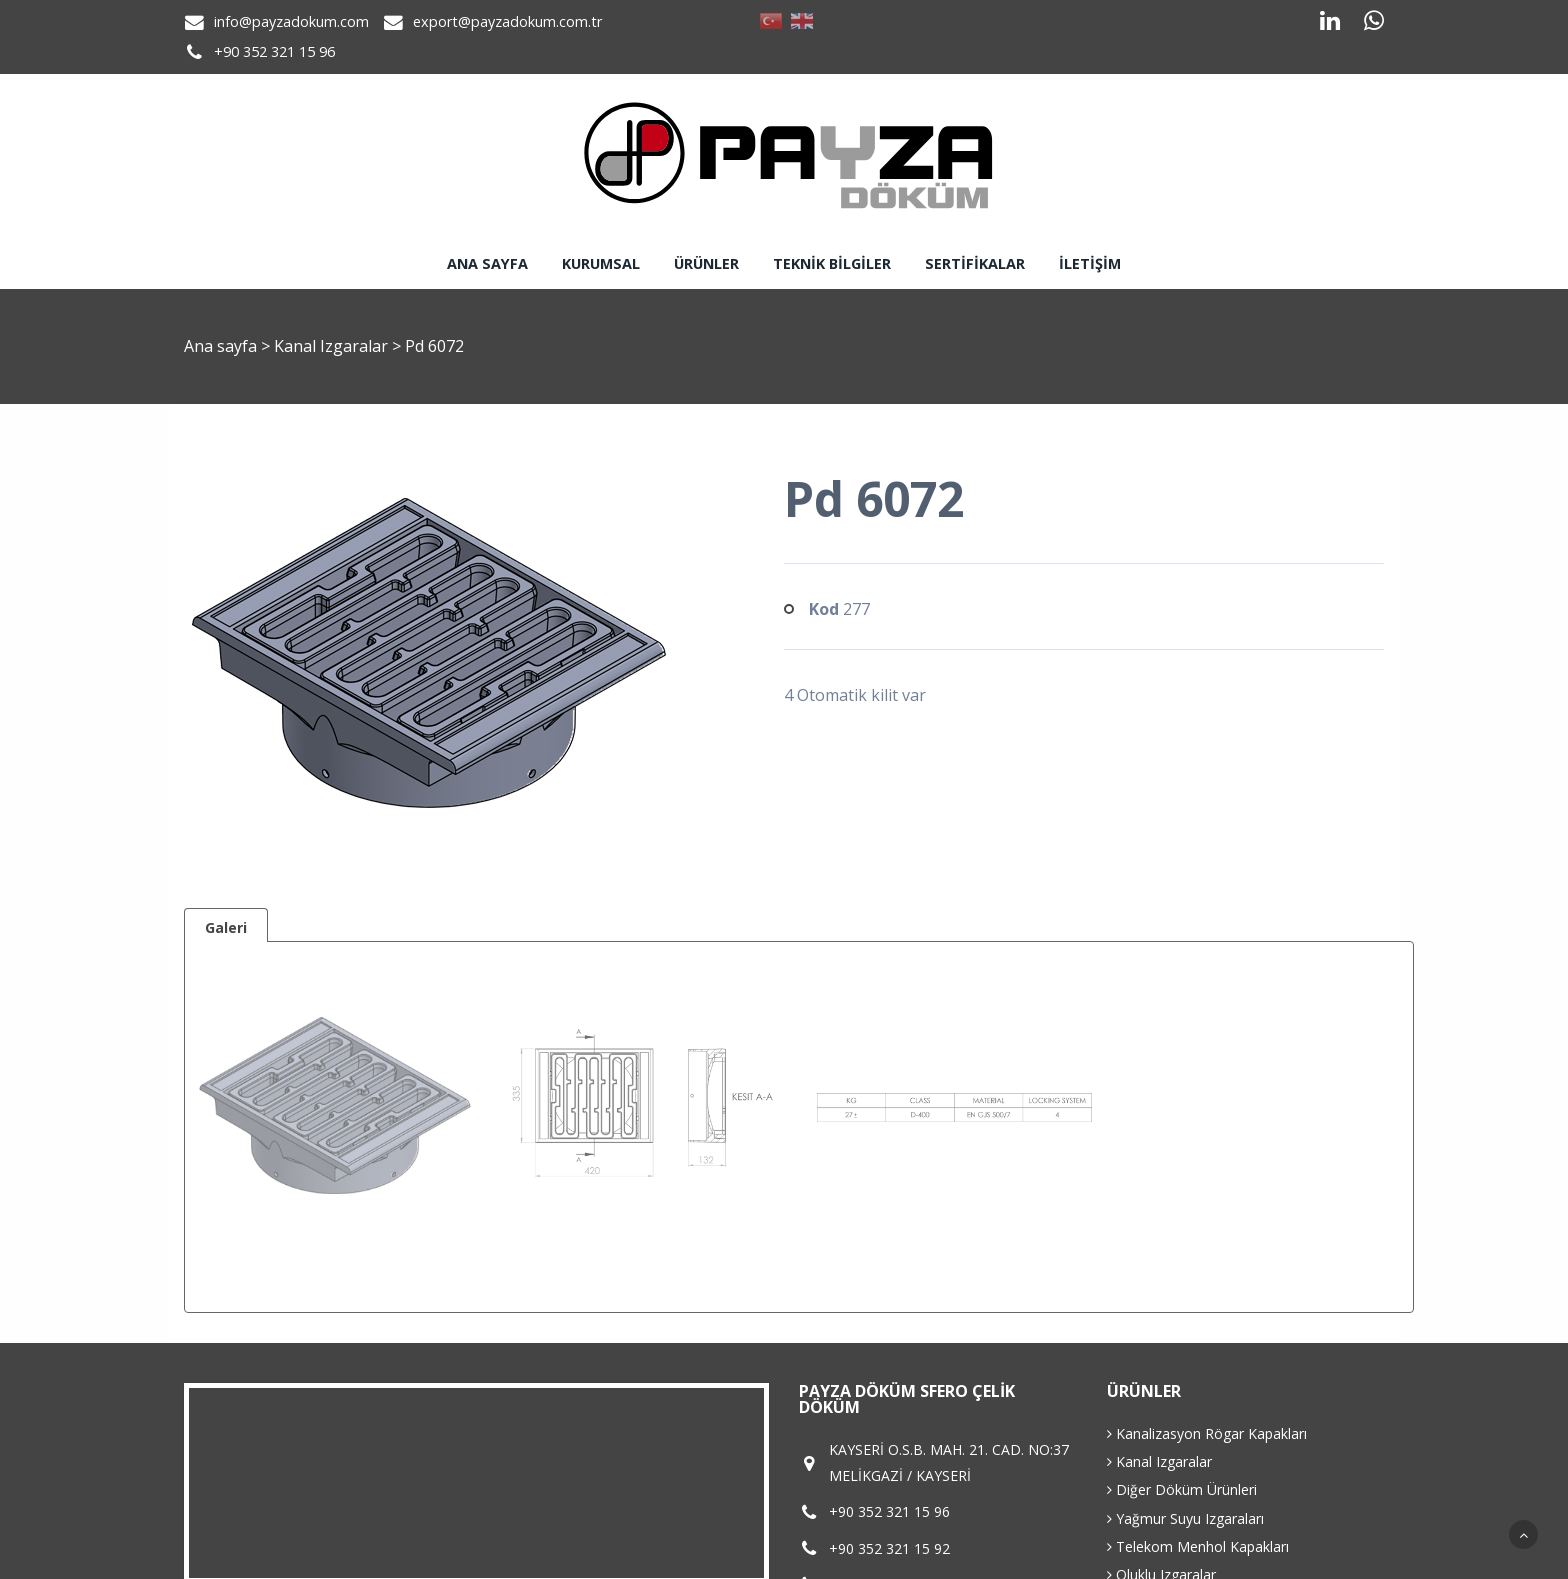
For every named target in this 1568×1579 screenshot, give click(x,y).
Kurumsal (601, 263)
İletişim (1090, 263)
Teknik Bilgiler (832, 263)
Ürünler (706, 263)
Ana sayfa (487, 263)
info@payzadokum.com (291, 21)
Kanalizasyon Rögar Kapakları (1207, 1433)
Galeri (226, 927)
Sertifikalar (975, 263)
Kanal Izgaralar (333, 346)
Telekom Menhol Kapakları (1198, 1546)
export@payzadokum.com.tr (507, 21)
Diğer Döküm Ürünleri (1182, 1489)
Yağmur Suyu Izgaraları (1185, 1518)
